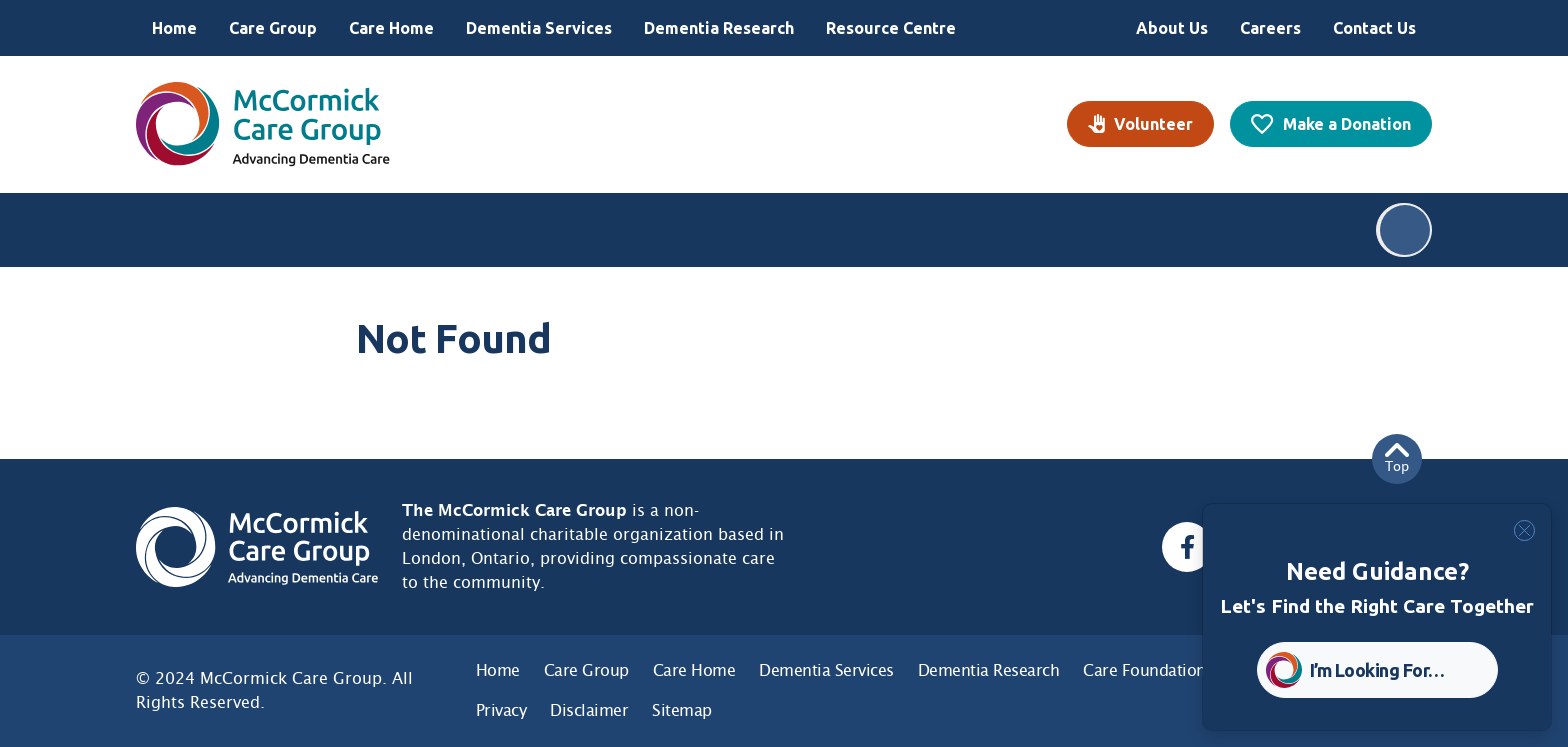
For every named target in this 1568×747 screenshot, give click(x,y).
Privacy (501, 710)
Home (174, 28)
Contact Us (1374, 28)
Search (1405, 230)
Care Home (391, 28)
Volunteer (1153, 124)
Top (1397, 458)
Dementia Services (539, 28)
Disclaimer (589, 710)
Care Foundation (1144, 670)
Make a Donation (1347, 124)
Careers (1270, 28)
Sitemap (682, 710)
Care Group (273, 28)
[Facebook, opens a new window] (1187, 547)
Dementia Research (719, 28)
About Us (1172, 28)
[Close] (1524, 530)
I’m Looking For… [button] (1377, 670)
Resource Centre (891, 28)
